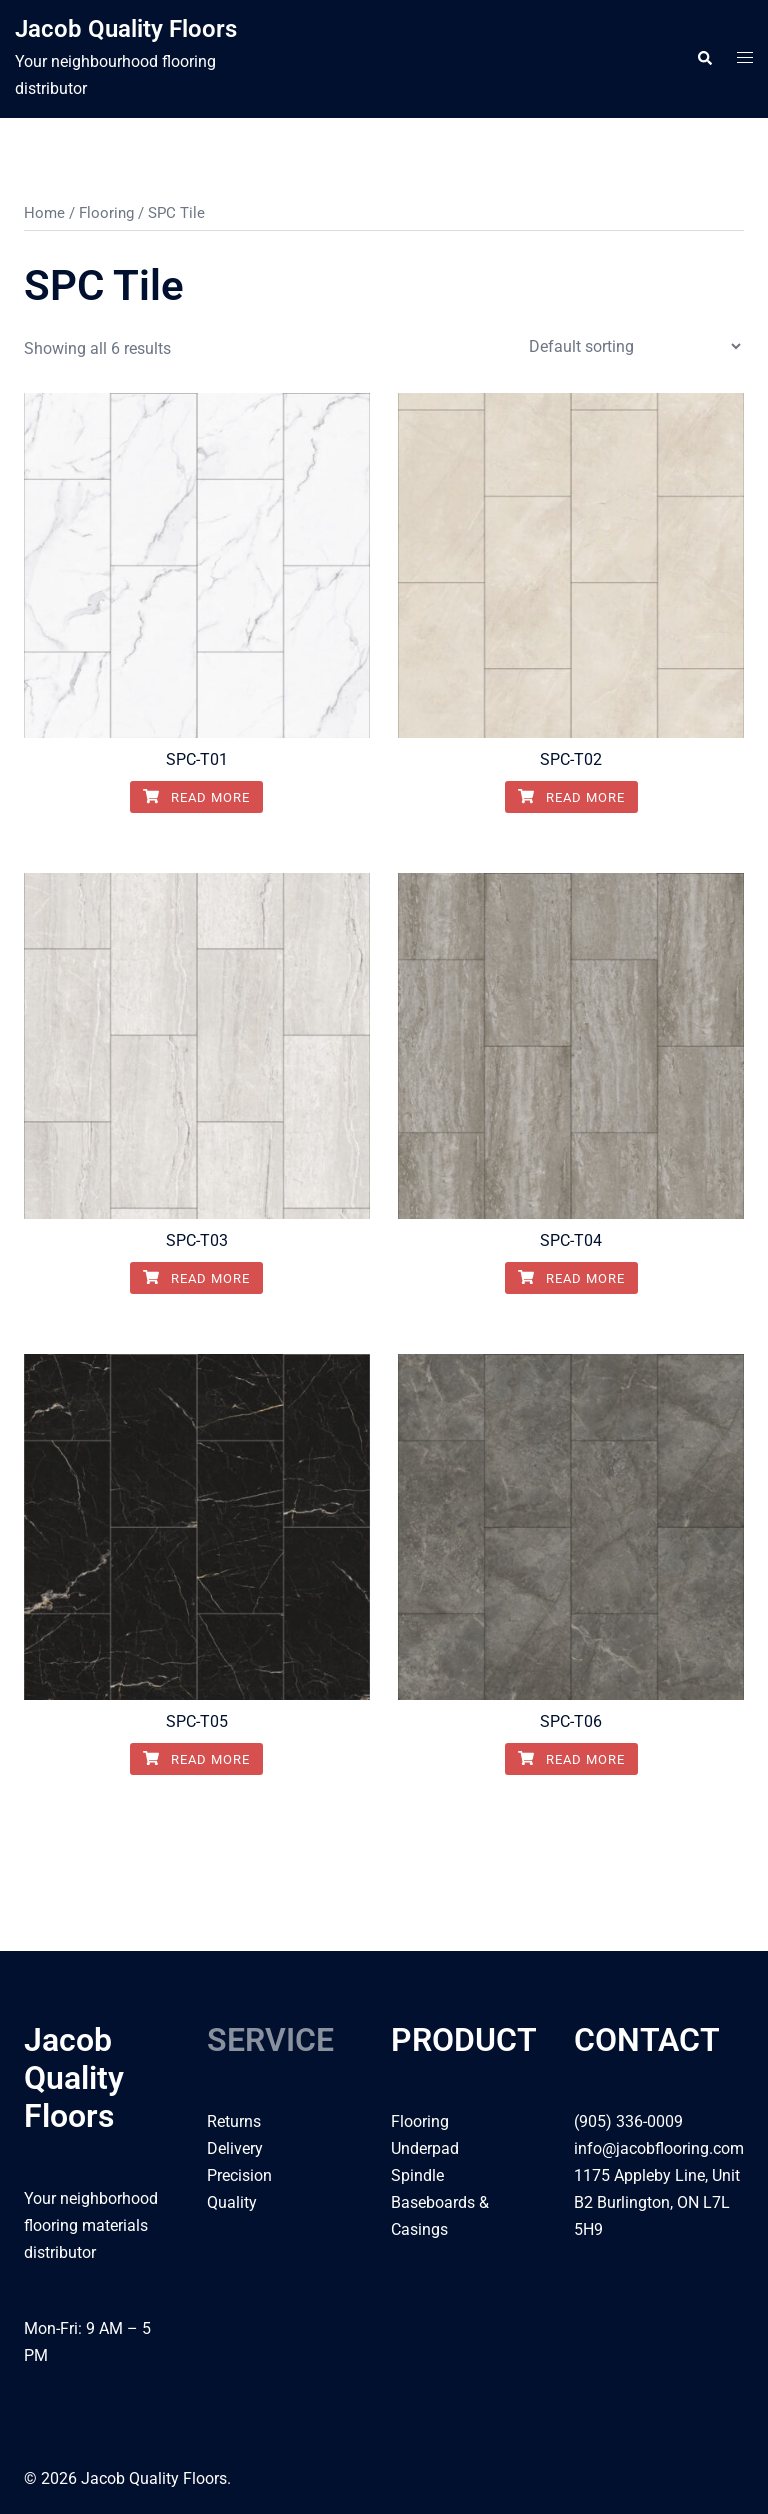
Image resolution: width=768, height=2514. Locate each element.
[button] (704, 59)
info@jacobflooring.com (659, 2148)
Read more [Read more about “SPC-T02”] (571, 797)
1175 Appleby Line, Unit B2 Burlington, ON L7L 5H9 (657, 2202)
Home (44, 213)
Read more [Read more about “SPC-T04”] (571, 1278)
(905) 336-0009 (628, 2121)
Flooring (106, 213)
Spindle (417, 2175)
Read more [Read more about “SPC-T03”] (196, 1278)
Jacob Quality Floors (126, 29)
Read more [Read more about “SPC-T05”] (196, 1759)
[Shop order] (634, 346)
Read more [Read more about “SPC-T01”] (196, 797)
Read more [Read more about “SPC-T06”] (571, 1759)
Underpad (425, 2148)
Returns (234, 2121)
